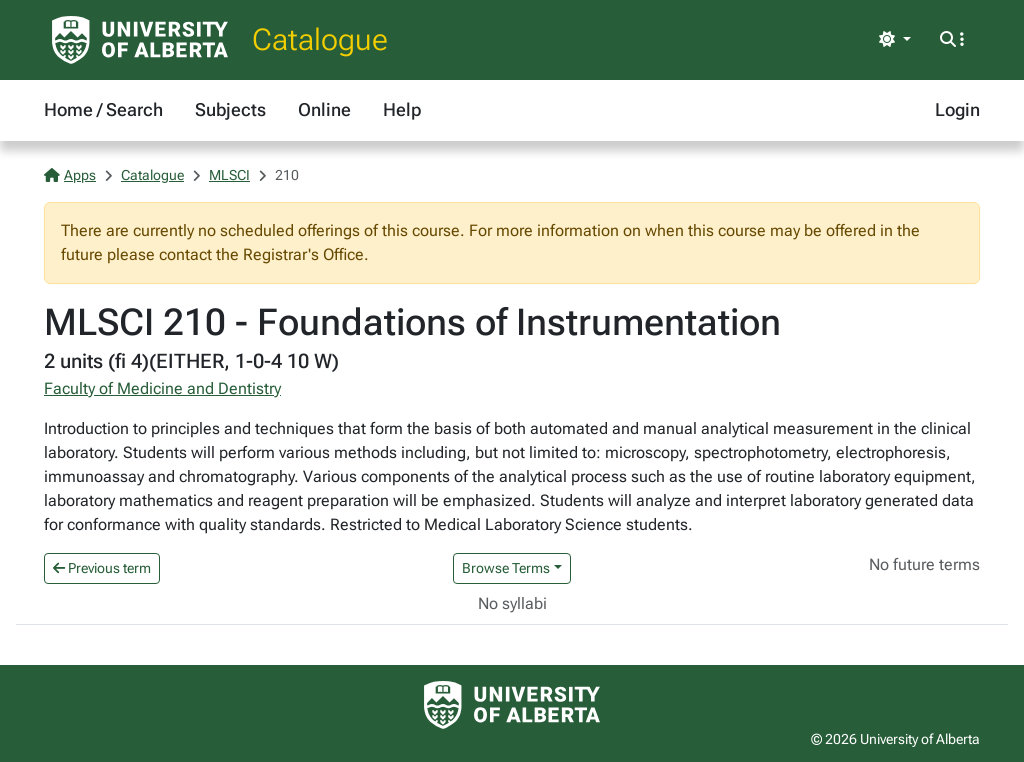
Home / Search (103, 109)
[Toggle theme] (895, 40)
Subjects (230, 109)
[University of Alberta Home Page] (140, 40)
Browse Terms (506, 568)
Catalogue (320, 39)
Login (957, 109)
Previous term (102, 568)
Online (324, 109)
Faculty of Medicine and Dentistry (162, 388)
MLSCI (229, 175)
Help (402, 109)
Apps (70, 175)
